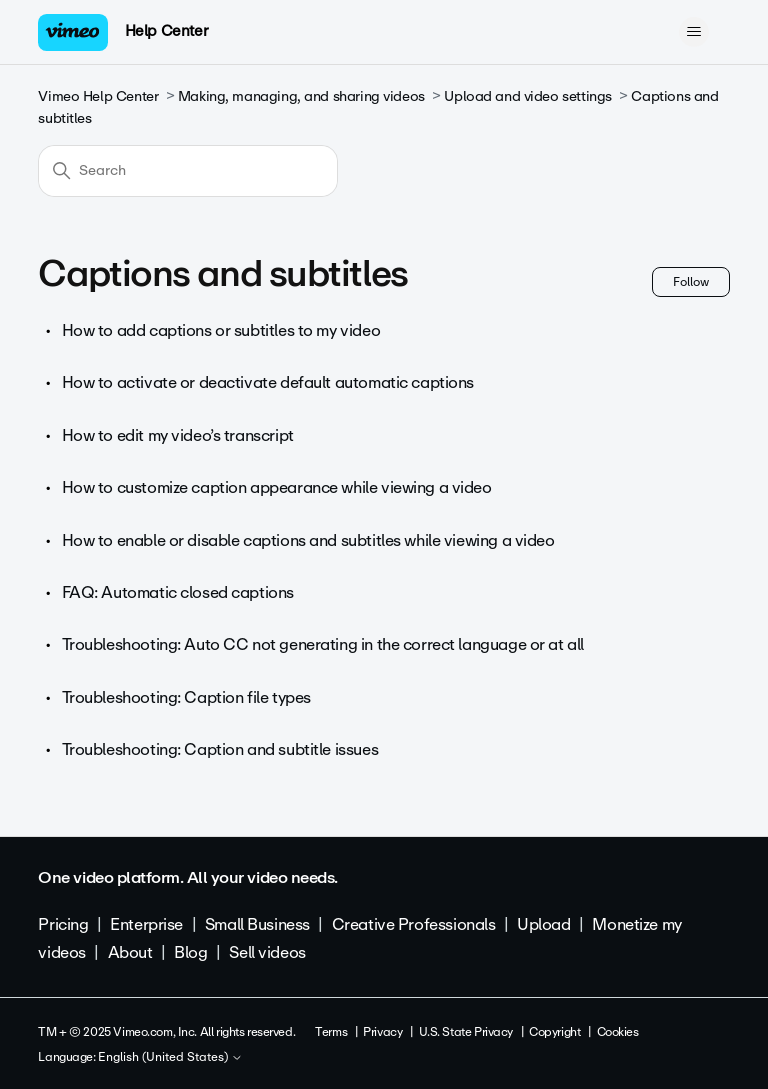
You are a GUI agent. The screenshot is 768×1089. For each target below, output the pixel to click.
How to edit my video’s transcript (178, 435)
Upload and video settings (528, 96)
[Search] (188, 171)
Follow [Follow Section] (691, 282)
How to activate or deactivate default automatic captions (268, 382)
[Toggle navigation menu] (694, 32)
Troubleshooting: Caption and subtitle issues (220, 749)
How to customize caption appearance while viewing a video (277, 487)
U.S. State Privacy (466, 1032)
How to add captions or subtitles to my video (221, 330)
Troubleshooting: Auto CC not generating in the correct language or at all (323, 644)
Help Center (166, 31)
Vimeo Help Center (98, 96)
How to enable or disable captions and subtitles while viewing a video (308, 540)
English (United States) (170, 1058)
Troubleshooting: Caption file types (186, 697)
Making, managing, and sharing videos (301, 96)
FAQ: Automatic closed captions (178, 592)
